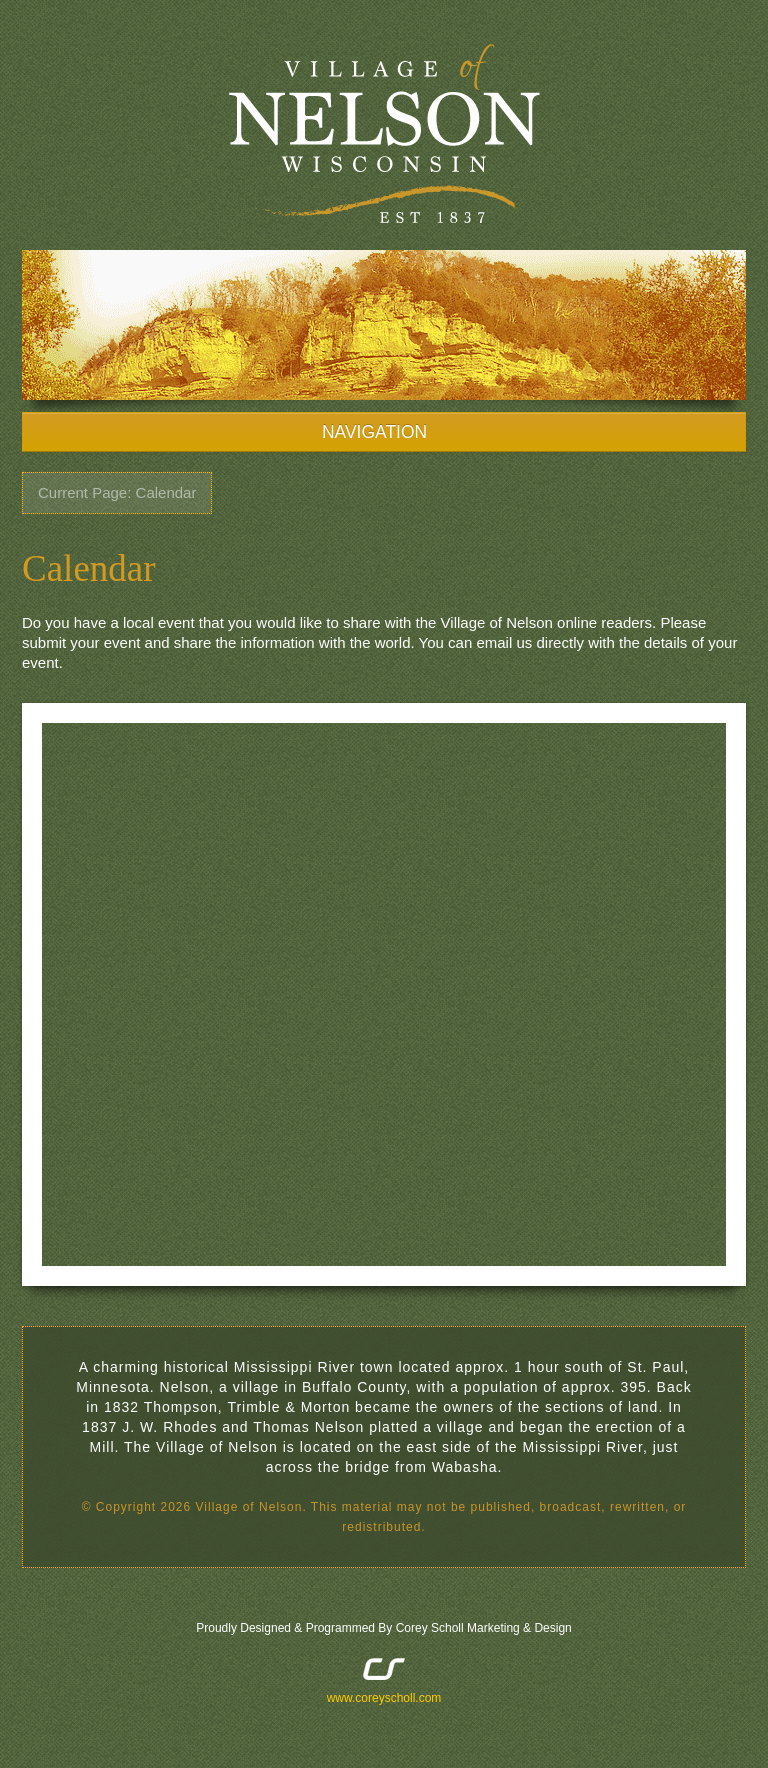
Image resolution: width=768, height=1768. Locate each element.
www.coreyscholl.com (384, 1698)
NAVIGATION (384, 432)
